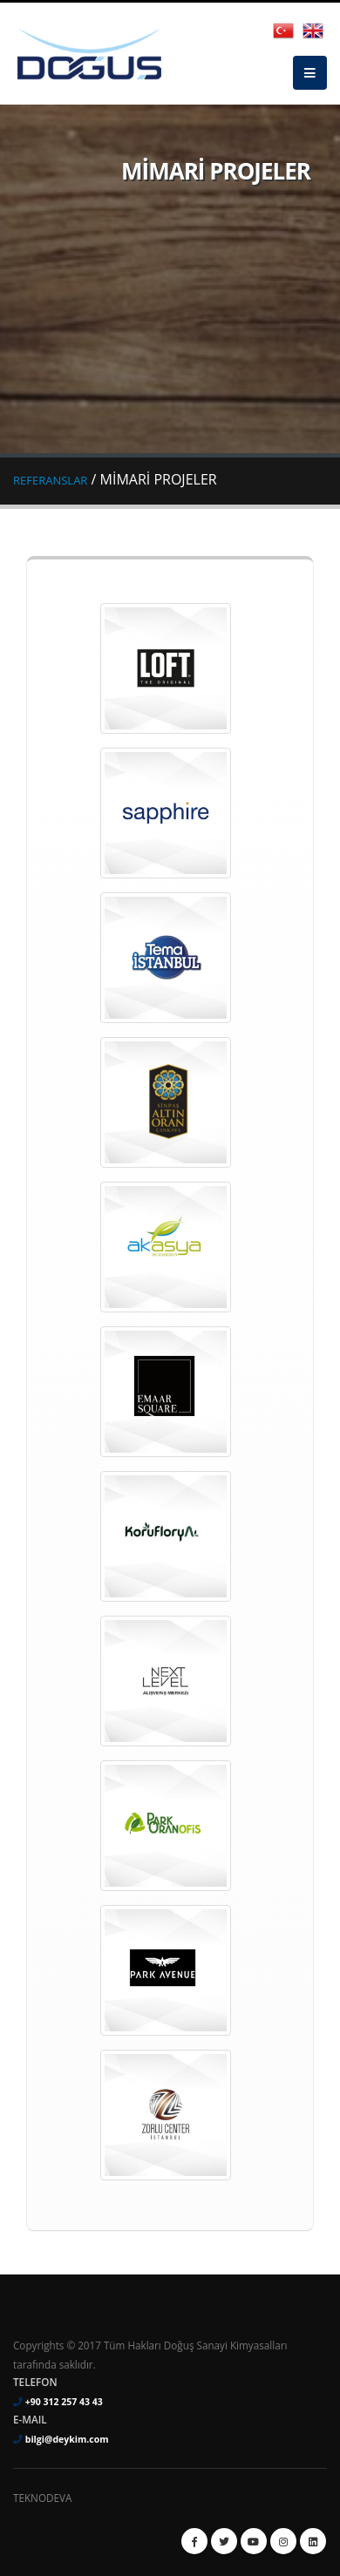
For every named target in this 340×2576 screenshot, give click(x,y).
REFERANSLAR (50, 480)
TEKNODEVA (42, 2498)
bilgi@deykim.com (67, 2439)
